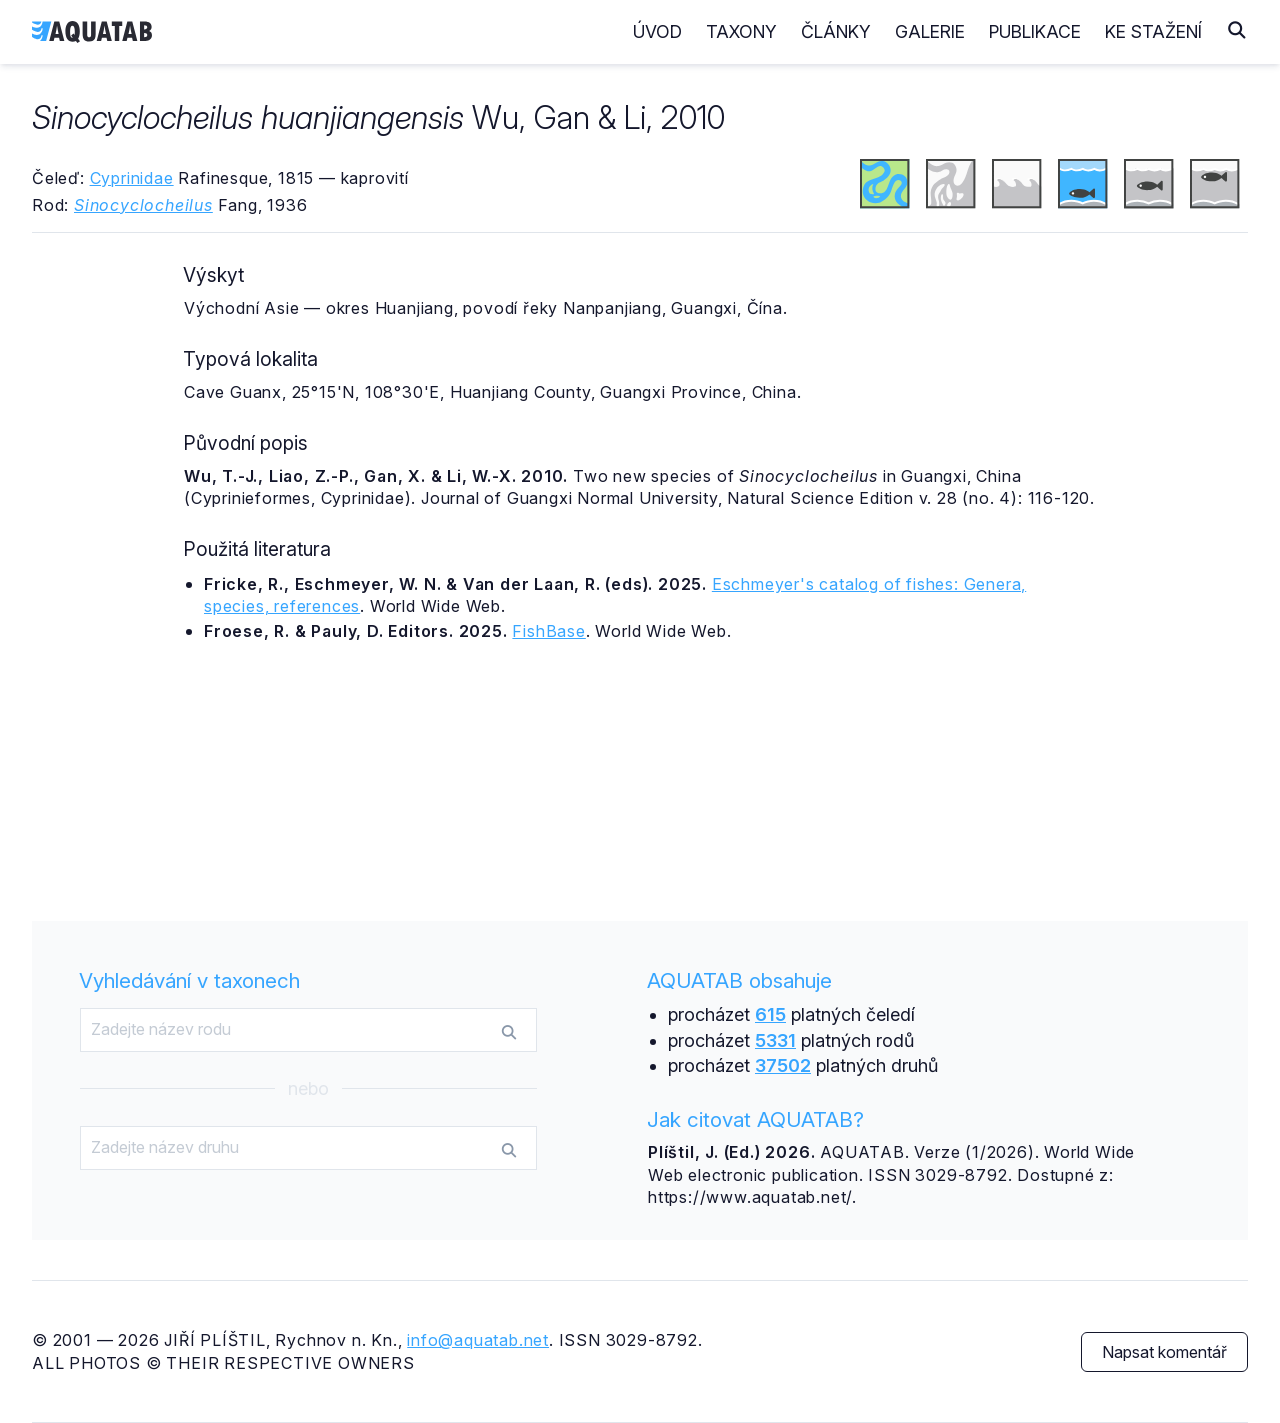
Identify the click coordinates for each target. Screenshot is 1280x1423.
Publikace (1035, 31)
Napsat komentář (1164, 1352)
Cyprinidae (132, 178)
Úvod (657, 31)
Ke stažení (1153, 31)
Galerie (930, 31)
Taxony (741, 31)
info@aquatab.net (478, 1340)
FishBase (548, 631)
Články (836, 31)
